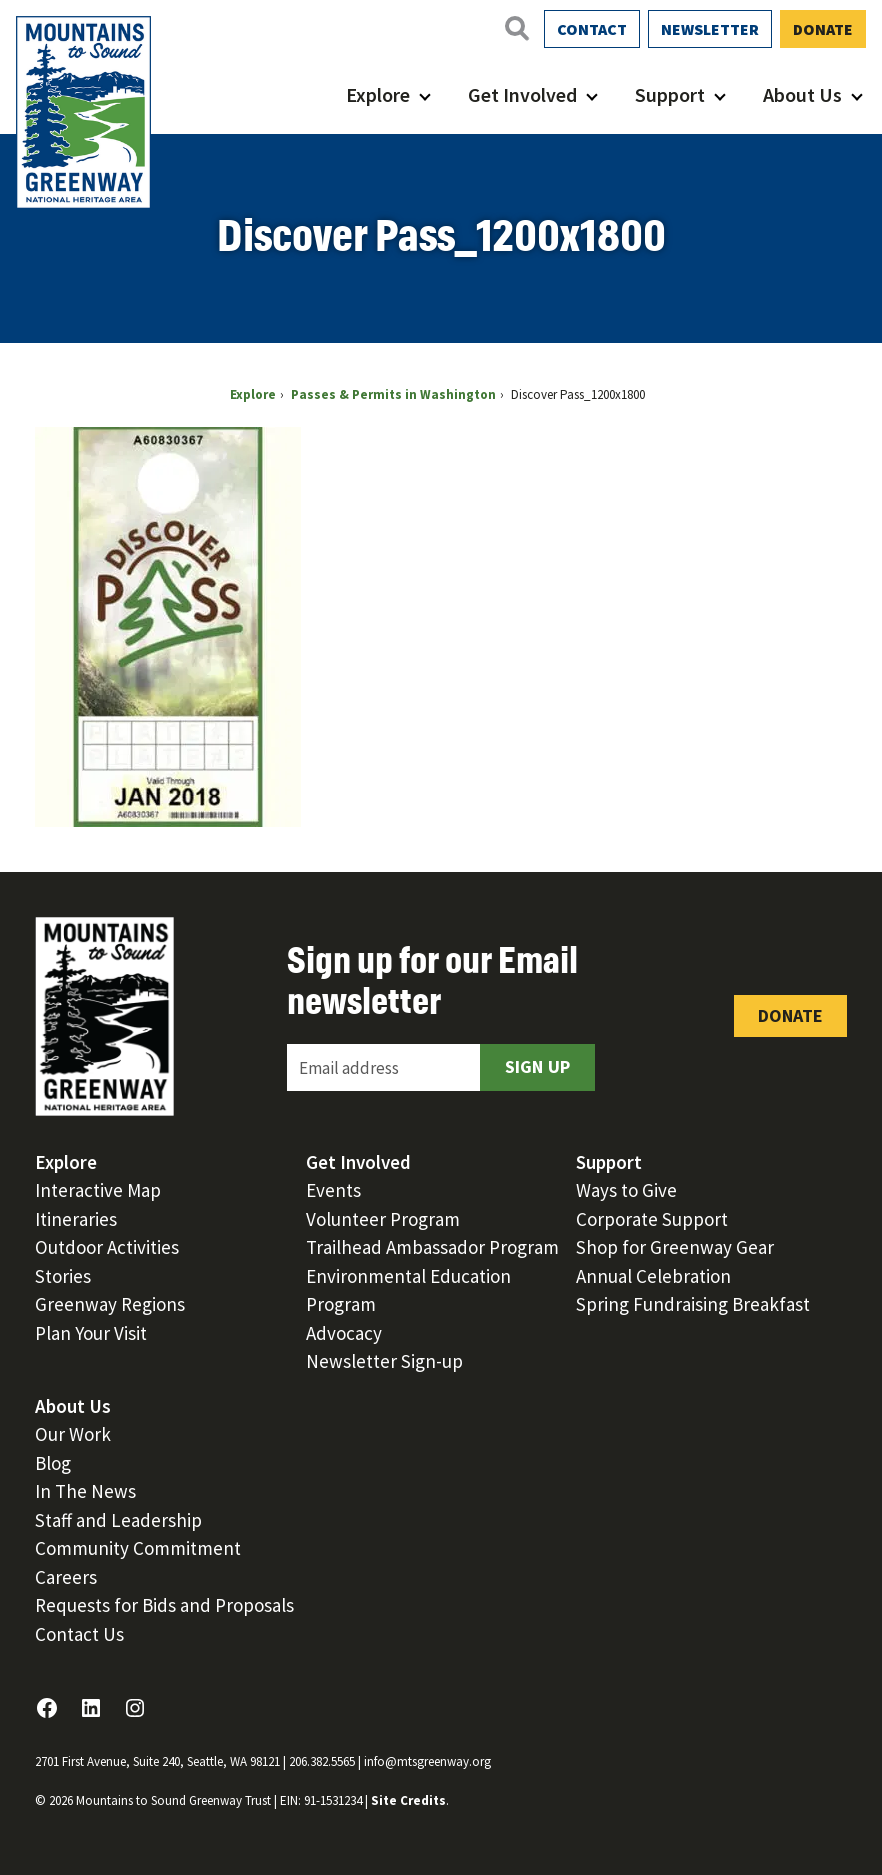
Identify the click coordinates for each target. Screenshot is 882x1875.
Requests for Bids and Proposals (164, 1605)
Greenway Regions (110, 1304)
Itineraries (76, 1219)
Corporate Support (652, 1219)
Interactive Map (98, 1190)
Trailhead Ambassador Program (432, 1247)
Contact (592, 29)
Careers (66, 1577)
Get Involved (522, 94)
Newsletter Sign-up (384, 1361)
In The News (85, 1491)
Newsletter (710, 29)
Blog (53, 1463)
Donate (823, 29)
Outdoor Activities (107, 1247)
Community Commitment (138, 1548)
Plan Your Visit (91, 1333)
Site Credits (408, 1800)
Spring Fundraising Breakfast (693, 1304)
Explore (378, 94)
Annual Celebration (653, 1276)
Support (670, 94)
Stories (63, 1276)
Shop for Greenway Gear (675, 1247)
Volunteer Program (383, 1219)
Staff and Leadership (118, 1520)
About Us (802, 94)
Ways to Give (626, 1190)
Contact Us (79, 1634)
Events (333, 1190)
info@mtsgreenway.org (427, 1761)
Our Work (73, 1434)
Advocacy (344, 1333)
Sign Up (538, 1066)
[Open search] (516, 28)
